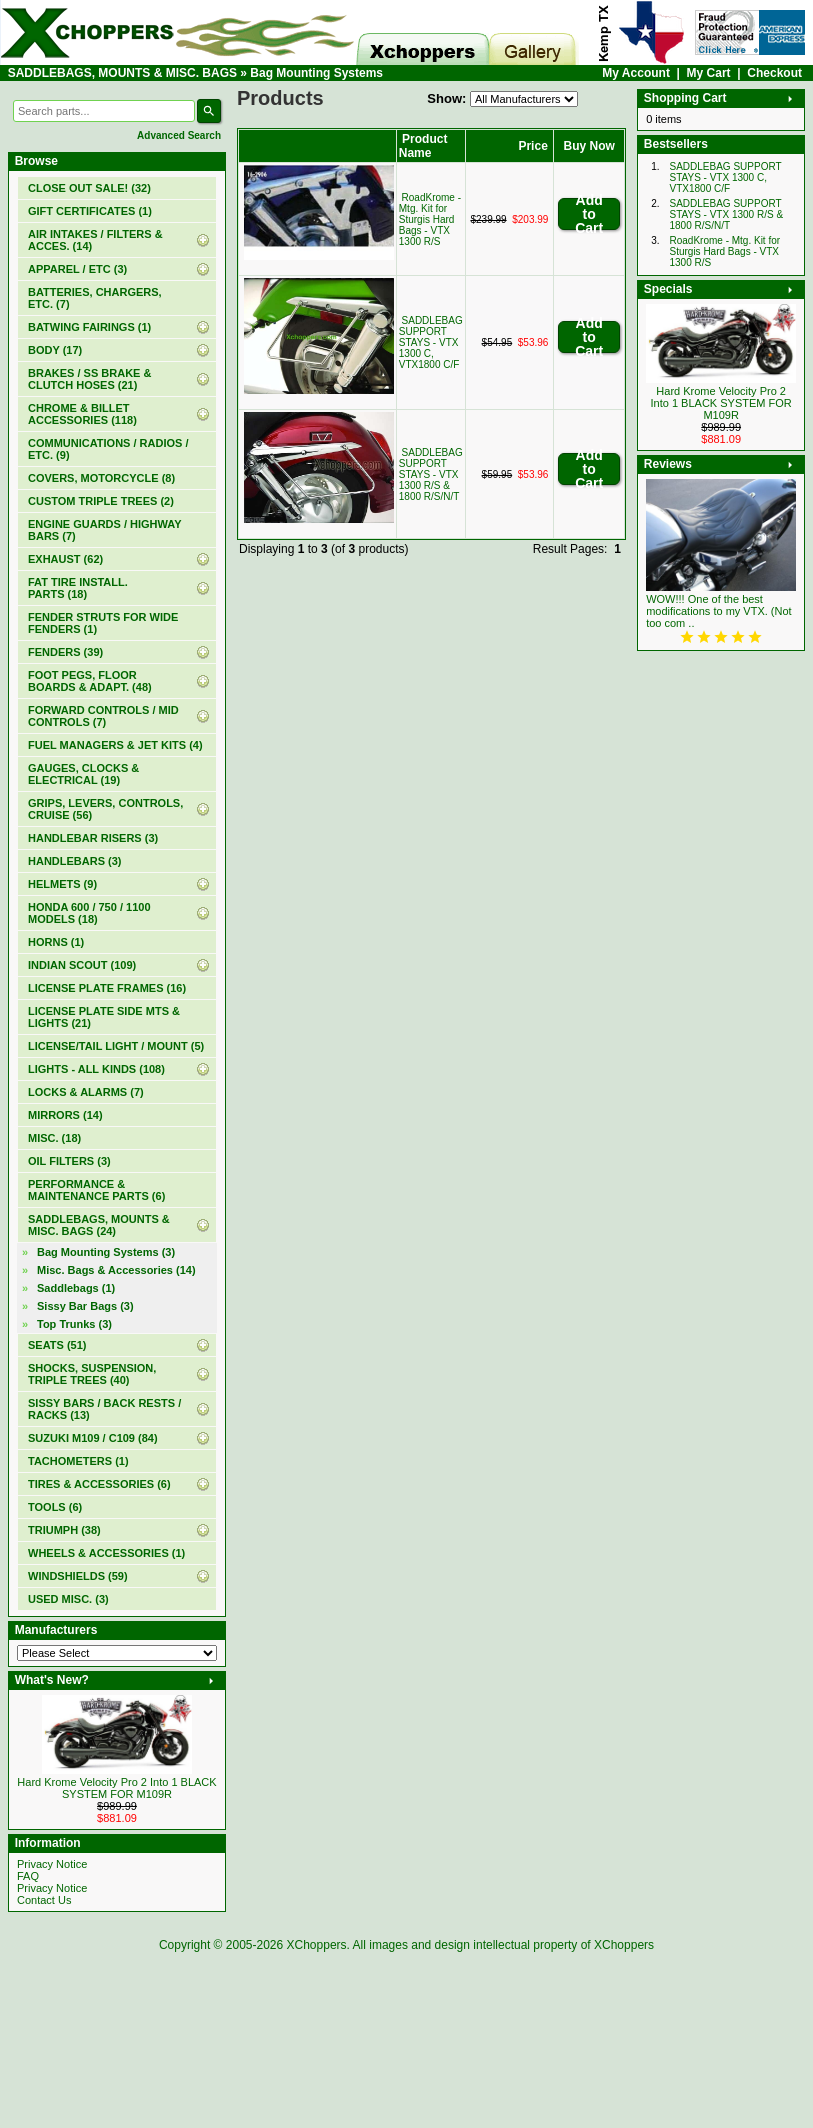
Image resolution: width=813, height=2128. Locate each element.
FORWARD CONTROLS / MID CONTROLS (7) (103, 716)
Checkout (774, 73)
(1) (90, 211)
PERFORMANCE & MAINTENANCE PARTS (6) (96, 1190)
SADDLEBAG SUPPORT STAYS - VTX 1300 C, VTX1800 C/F (431, 342)
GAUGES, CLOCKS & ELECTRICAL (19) (83, 774)
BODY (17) (55, 350)
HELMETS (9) (62, 884)
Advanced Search (179, 135)
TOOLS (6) (55, 1507)
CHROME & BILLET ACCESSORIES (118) (82, 414)
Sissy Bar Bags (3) (85, 1306)
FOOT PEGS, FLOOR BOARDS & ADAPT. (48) (90, 681)
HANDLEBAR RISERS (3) (93, 838)
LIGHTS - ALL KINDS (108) (96, 1069)
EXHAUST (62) (65, 559)
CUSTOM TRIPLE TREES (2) (101, 501)
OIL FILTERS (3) (69, 1161)
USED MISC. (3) (68, 1599)
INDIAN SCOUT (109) (82, 965)
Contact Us (44, 1900)
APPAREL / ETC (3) (77, 269)
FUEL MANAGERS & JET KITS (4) (115, 745)
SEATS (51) (57, 1345)
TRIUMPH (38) (64, 1530)
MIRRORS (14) (65, 1115)
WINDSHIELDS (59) (78, 1576)
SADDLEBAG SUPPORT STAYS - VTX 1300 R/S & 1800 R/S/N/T (431, 474)
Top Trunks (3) (74, 1324)
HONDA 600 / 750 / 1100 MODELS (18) (89, 913)
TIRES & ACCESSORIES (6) (99, 1484)
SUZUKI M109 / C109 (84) (93, 1438)
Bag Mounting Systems (316, 73)
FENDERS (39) (65, 652)
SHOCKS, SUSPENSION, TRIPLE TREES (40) (92, 1374)
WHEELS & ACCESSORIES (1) (106, 1553)
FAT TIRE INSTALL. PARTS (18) (78, 588)
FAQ (28, 1876)
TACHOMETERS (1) (78, 1461)
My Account (636, 73)
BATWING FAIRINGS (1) (89, 327)
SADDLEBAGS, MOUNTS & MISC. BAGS (122, 73)
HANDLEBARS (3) (75, 861)
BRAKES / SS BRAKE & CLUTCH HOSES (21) (89, 379)
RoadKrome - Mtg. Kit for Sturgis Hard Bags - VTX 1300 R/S (430, 219)
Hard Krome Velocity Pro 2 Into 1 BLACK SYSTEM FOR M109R (116, 1788)
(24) (99, 1225)
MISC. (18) (54, 1138)
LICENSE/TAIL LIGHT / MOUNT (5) (116, 1046)
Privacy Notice (52, 1864)
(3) (106, 1252)
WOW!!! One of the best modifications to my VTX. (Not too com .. (719, 611)
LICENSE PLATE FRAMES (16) (107, 988)
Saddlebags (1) (76, 1288)
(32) (89, 188)
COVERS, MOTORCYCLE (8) (101, 478)
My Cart (709, 73)
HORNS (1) (56, 942)
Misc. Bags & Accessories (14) (116, 1270)
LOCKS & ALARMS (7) (86, 1092)
